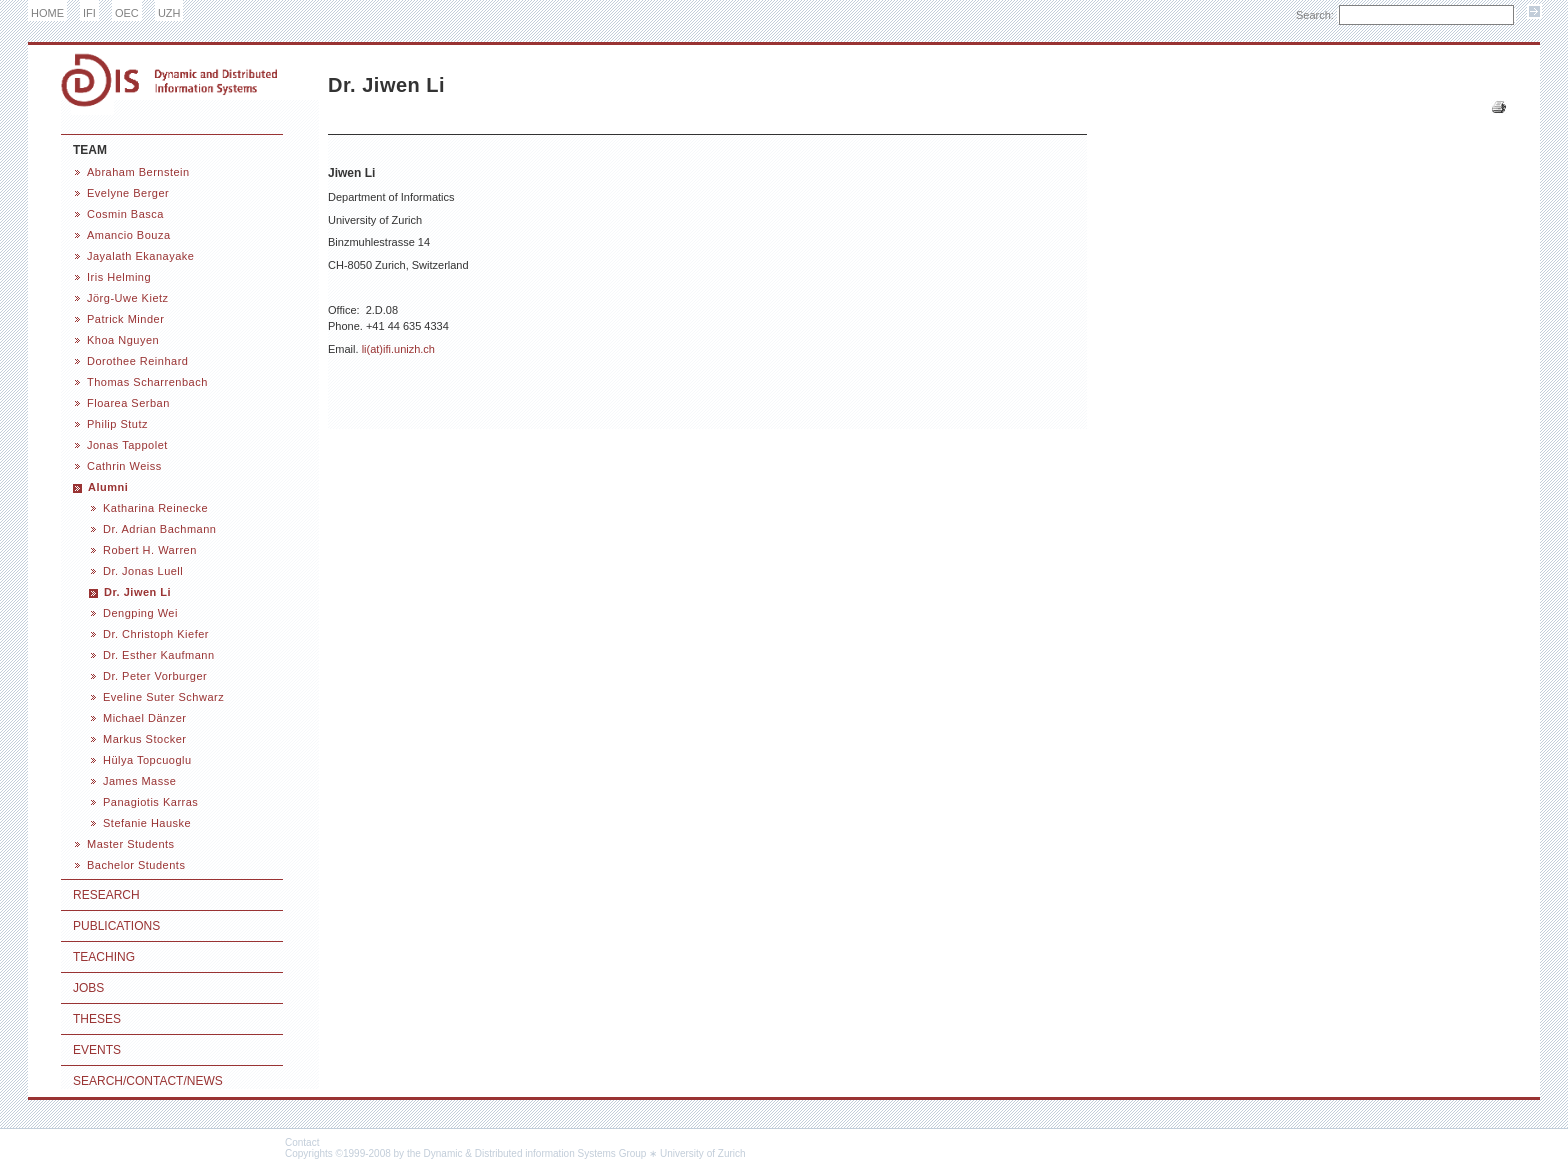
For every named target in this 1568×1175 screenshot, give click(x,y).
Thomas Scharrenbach (147, 382)
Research (106, 895)
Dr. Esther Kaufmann (159, 655)
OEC (127, 13)
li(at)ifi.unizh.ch (398, 349)
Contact (302, 1142)
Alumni (108, 487)
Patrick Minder (125, 319)
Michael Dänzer (144, 718)
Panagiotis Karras (150, 802)
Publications (116, 926)
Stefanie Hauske (147, 823)
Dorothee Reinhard (137, 361)
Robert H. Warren (150, 550)
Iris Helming (119, 277)
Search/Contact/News (148, 1081)
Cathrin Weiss (124, 466)
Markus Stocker (144, 739)
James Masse (139, 781)
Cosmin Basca (125, 214)
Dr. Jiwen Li (137, 592)
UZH (169, 13)
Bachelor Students (136, 865)
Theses (97, 1019)
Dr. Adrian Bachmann (159, 529)
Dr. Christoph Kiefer (156, 634)
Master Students (131, 844)
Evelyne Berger (128, 193)
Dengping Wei (140, 613)
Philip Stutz (117, 424)
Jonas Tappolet (127, 445)
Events (97, 1050)
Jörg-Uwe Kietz (128, 298)
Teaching (104, 957)
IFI (89, 13)
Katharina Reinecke (155, 508)
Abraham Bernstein (138, 172)
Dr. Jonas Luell (143, 571)
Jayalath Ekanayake (140, 256)
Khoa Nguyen (123, 340)
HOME (47, 13)
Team (90, 150)
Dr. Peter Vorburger (155, 676)
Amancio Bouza (129, 235)
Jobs (88, 988)
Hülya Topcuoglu (147, 760)
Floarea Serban (128, 403)
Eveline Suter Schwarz (163, 697)
